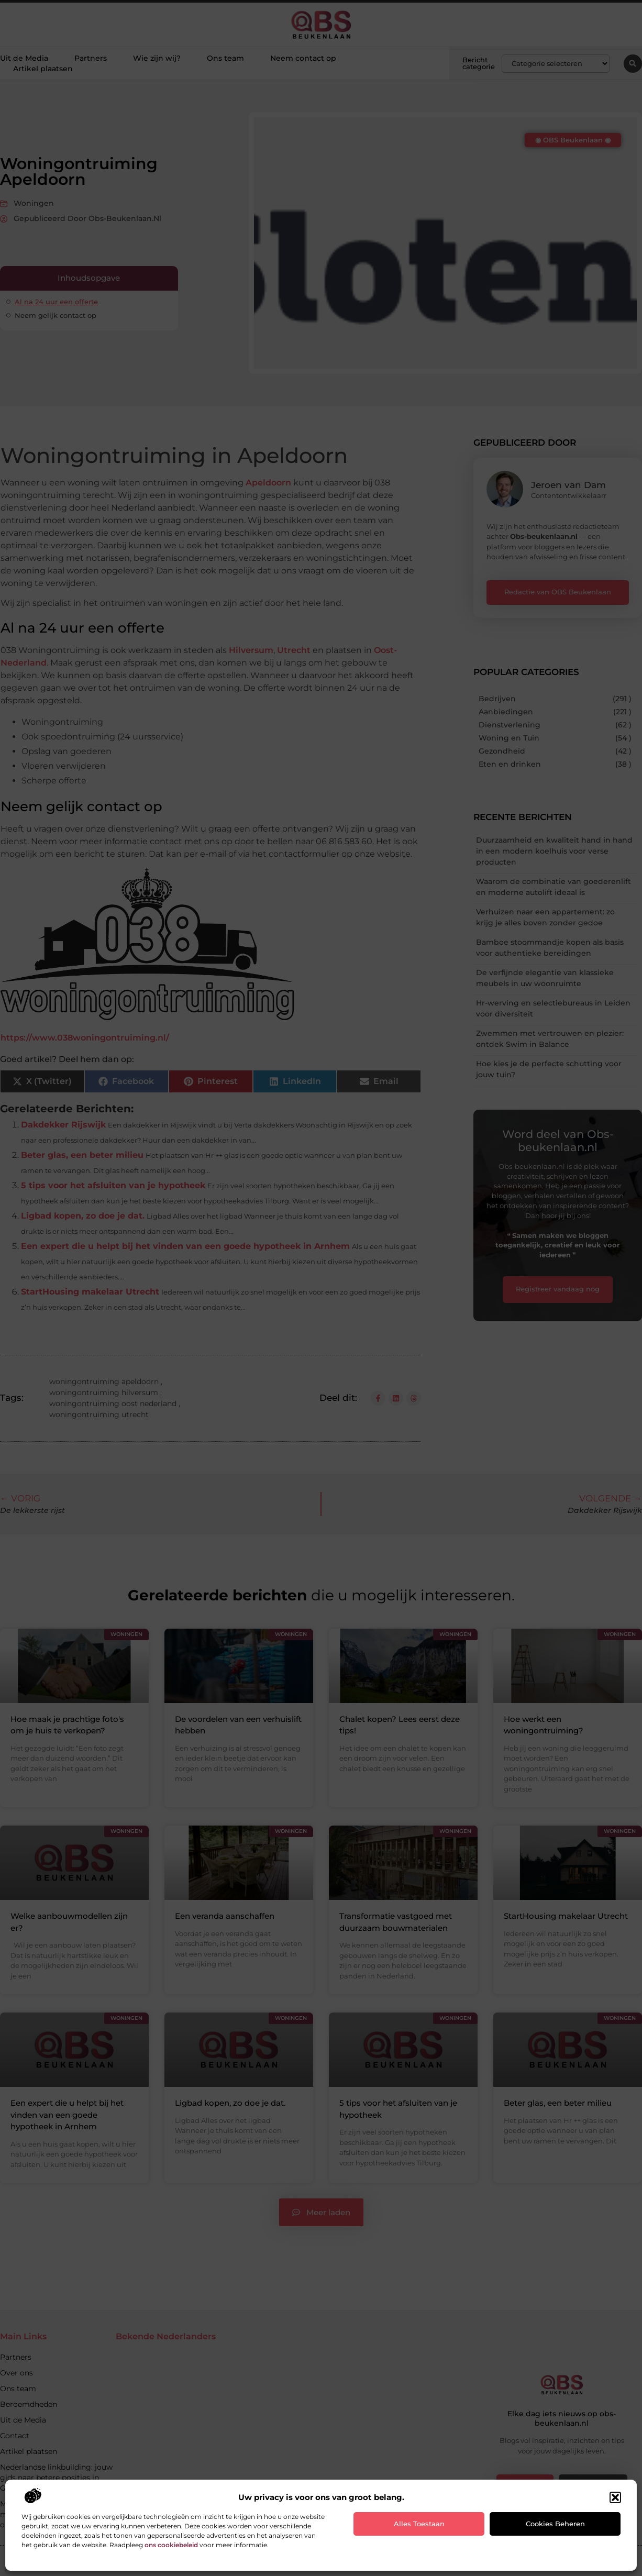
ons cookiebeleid (171, 2545)
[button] (615, 2497)
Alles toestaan (419, 2523)
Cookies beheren (555, 2523)
